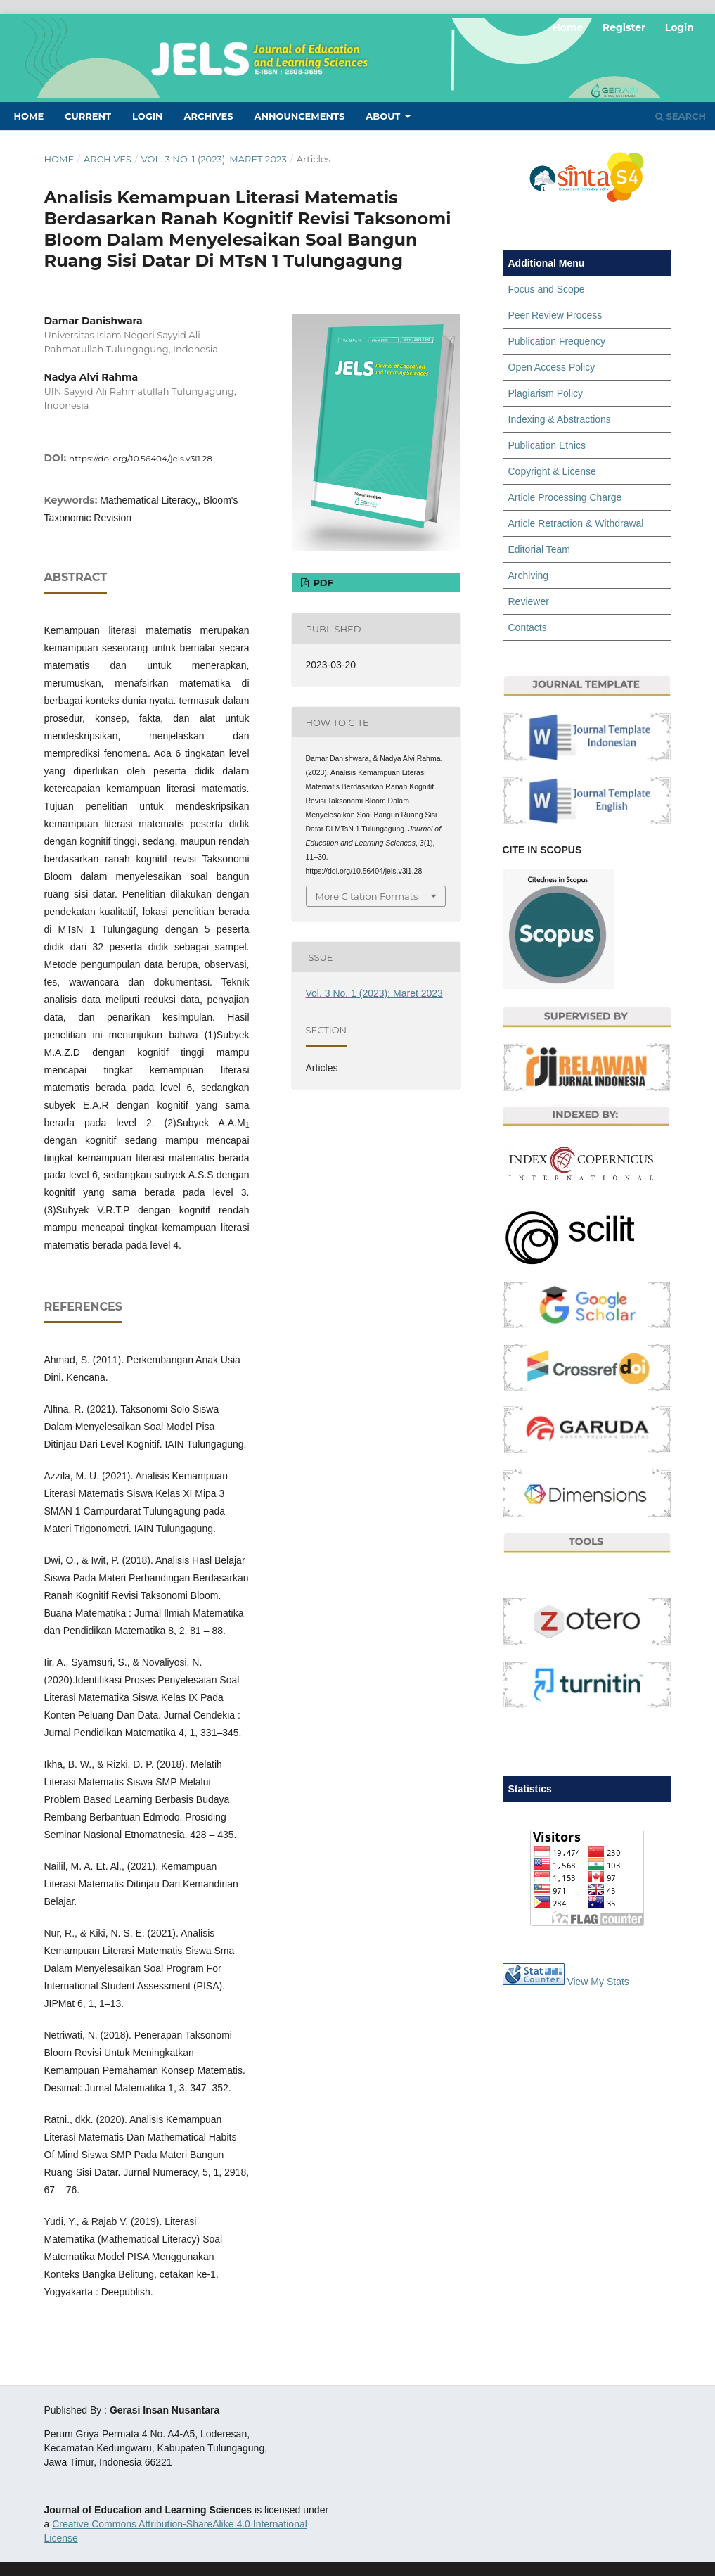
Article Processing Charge (565, 497)
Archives (208, 116)
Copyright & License (552, 471)
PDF (322, 582)
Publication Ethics (547, 445)
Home (29, 116)
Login (147, 116)
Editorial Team (539, 549)
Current (88, 116)
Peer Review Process (555, 315)
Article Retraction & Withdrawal (576, 523)
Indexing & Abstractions (559, 419)
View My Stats (598, 1981)
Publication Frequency (557, 341)
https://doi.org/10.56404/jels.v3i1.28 (140, 458)
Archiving (528, 575)
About (384, 116)
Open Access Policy (551, 367)
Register (624, 27)
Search (680, 116)
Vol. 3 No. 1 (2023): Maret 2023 (214, 159)
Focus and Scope (546, 289)
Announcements (299, 116)
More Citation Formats (367, 896)
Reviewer (528, 601)
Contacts (527, 627)
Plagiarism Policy (546, 393)
